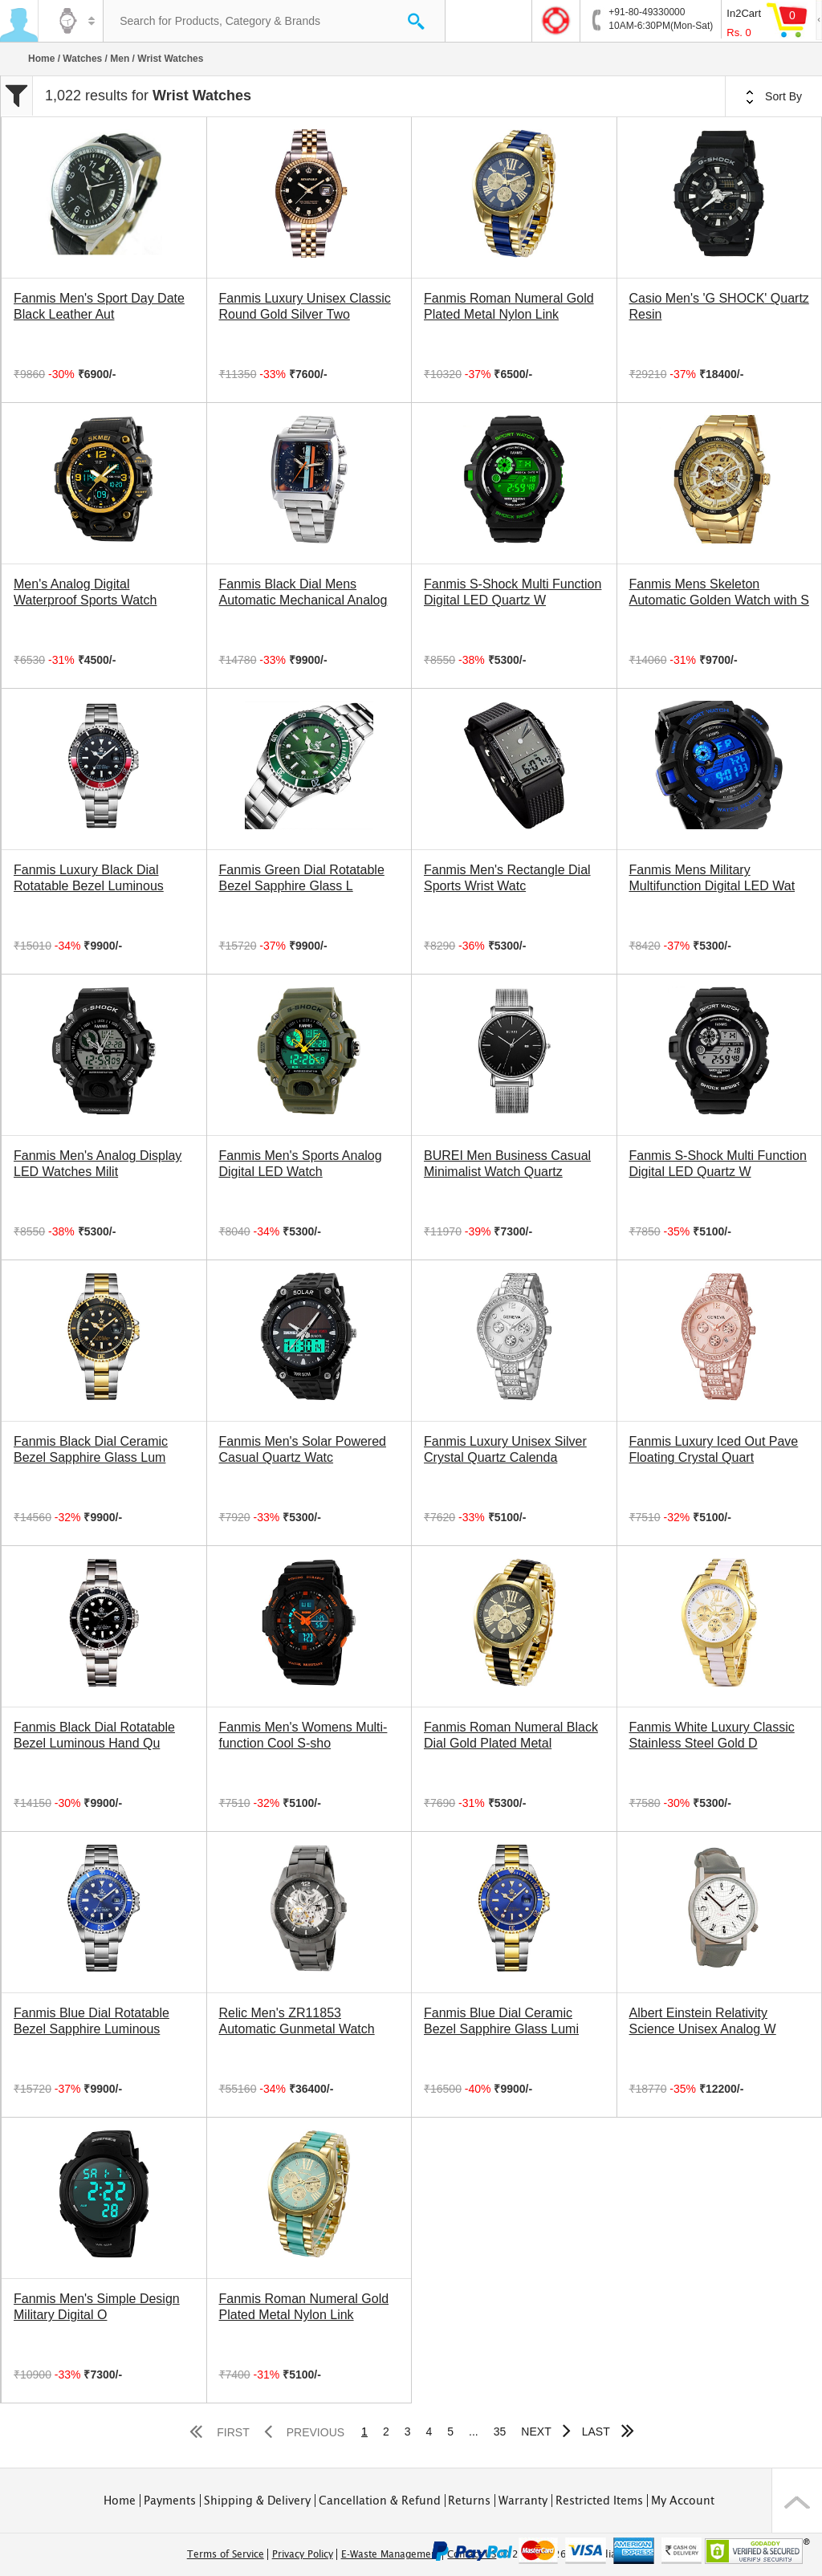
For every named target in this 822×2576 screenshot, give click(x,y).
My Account (682, 2500)
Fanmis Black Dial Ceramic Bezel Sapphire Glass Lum (91, 1449)
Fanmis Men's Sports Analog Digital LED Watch (300, 1163)
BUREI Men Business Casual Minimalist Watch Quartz (507, 1163)
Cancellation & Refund (380, 2500)
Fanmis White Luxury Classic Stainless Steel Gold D (712, 1735)
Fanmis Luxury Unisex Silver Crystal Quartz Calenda (505, 1449)
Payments (170, 2500)
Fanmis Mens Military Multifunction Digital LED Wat (712, 878)
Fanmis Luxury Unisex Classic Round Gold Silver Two (305, 306)
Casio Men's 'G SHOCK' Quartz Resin (719, 306)
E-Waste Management (390, 2554)
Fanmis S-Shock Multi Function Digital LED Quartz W (512, 592)
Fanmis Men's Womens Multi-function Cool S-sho (303, 1735)
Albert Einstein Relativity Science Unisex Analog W (702, 2021)
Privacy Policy (302, 2554)
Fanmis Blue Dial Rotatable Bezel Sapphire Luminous (91, 2021)
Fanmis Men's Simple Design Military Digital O (97, 2307)
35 (500, 2431)
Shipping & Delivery (257, 2500)
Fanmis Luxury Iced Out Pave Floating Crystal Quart (714, 1449)
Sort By (774, 97)
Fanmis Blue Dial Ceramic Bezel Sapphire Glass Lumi (501, 2021)
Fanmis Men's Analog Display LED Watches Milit (97, 1163)
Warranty (522, 2500)
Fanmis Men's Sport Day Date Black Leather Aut (99, 306)
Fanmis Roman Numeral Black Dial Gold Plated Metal (511, 1735)
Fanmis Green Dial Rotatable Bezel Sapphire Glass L (302, 878)
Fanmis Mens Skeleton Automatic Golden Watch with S (719, 592)
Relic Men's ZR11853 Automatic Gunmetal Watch (297, 2021)
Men (119, 58)
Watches (82, 58)
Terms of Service (225, 2554)
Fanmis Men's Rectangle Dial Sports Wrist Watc (507, 878)
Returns (469, 2500)
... (473, 2431)
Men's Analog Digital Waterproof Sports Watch (85, 592)
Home (41, 58)
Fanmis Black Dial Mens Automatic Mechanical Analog (303, 592)
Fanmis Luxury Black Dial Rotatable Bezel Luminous (89, 878)
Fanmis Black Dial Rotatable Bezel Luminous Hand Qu (94, 1735)
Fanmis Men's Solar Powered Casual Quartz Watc (302, 1449)
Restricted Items (599, 2500)
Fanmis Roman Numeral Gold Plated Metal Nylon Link (509, 306)
